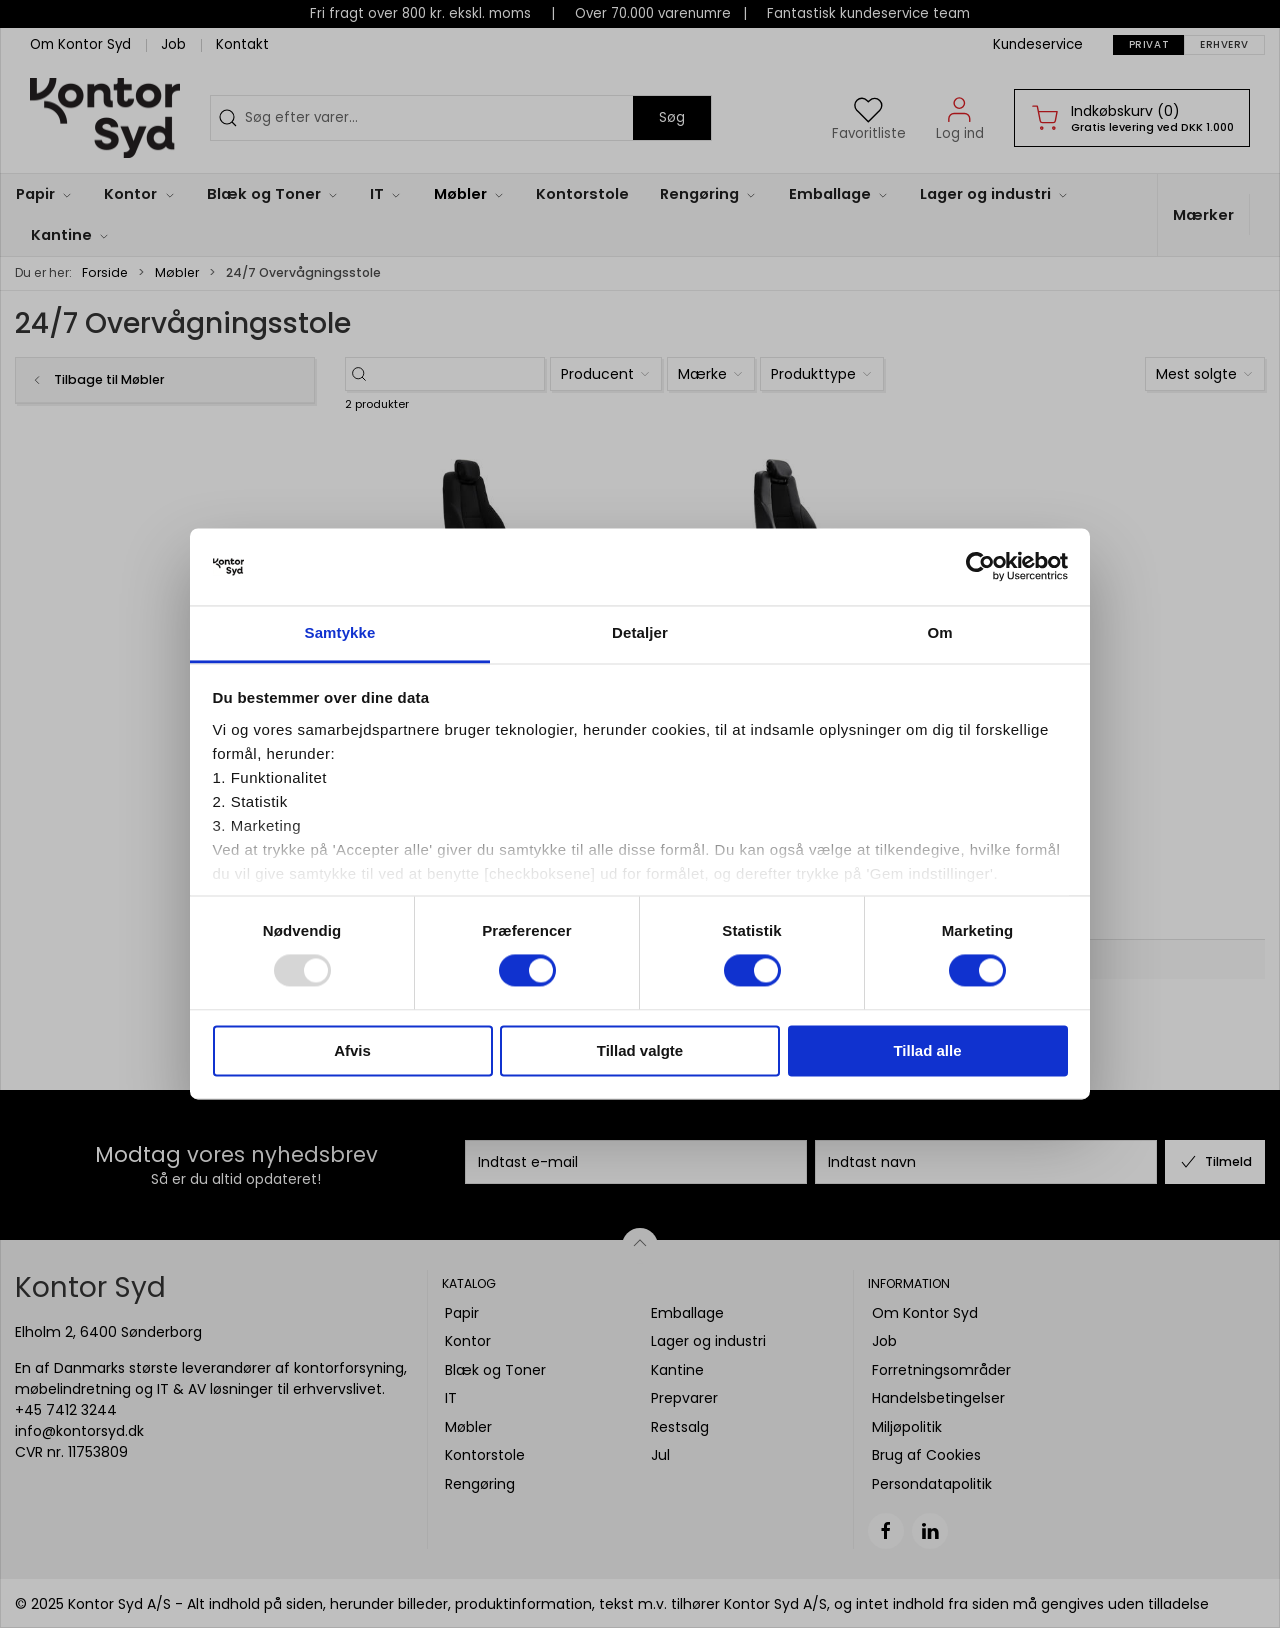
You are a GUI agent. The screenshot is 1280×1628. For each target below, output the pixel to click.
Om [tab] (939, 632)
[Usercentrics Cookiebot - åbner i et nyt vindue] (980, 567)
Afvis (352, 1050)
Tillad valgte (640, 1050)
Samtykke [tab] (340, 632)
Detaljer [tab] (640, 632)
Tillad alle (927, 1050)
